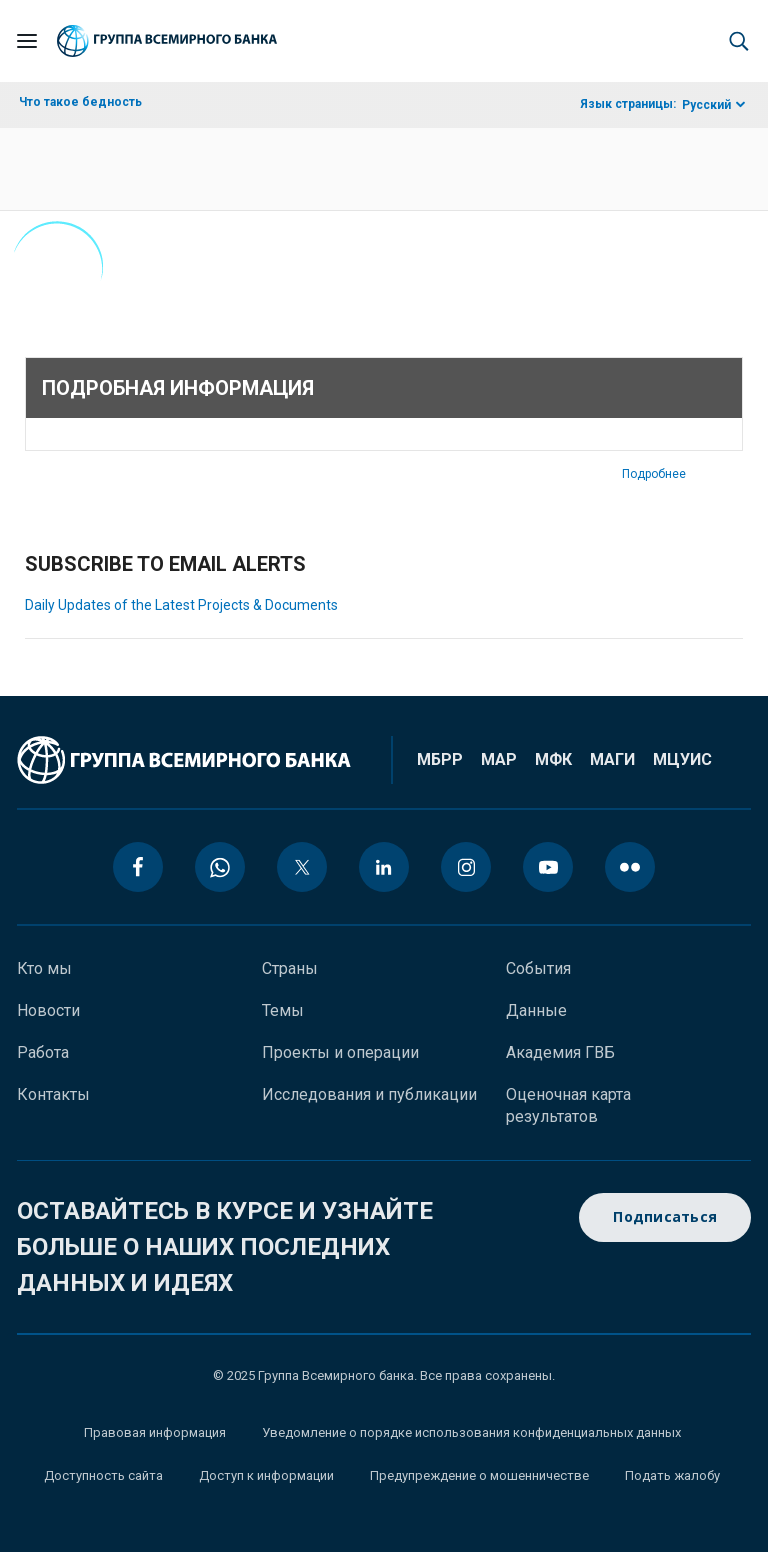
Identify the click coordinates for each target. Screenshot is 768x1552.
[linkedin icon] (384, 867)
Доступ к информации (266, 1475)
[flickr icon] (630, 867)
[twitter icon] (302, 867)
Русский (706, 105)
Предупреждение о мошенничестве (479, 1475)
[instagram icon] (466, 867)
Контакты (53, 1094)
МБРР (440, 759)
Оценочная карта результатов (568, 1105)
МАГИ (612, 759)
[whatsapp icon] (220, 867)
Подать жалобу (672, 1475)
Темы (283, 1010)
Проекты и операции (340, 1052)
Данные (536, 1010)
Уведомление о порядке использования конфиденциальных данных (471, 1432)
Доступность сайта (103, 1475)
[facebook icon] (138, 867)
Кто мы (44, 968)
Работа (43, 1052)
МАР (499, 759)
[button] (739, 41)
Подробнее (654, 474)
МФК (553, 759)
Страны (290, 968)
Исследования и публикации (369, 1094)
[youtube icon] (548, 867)
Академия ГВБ (560, 1052)
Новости (48, 1010)
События (538, 968)
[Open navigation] (27, 41)
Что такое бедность (80, 102)
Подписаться (665, 1217)
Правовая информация (155, 1432)
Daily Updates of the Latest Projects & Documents (181, 605)
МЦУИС (682, 759)
